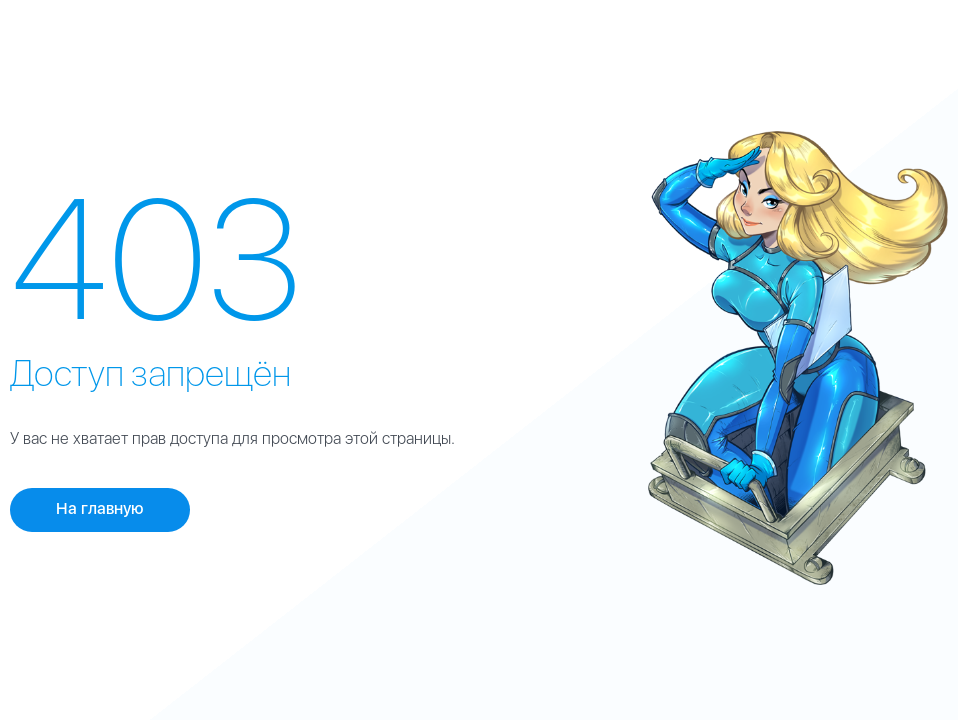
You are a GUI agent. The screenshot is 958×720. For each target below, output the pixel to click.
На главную (100, 508)
